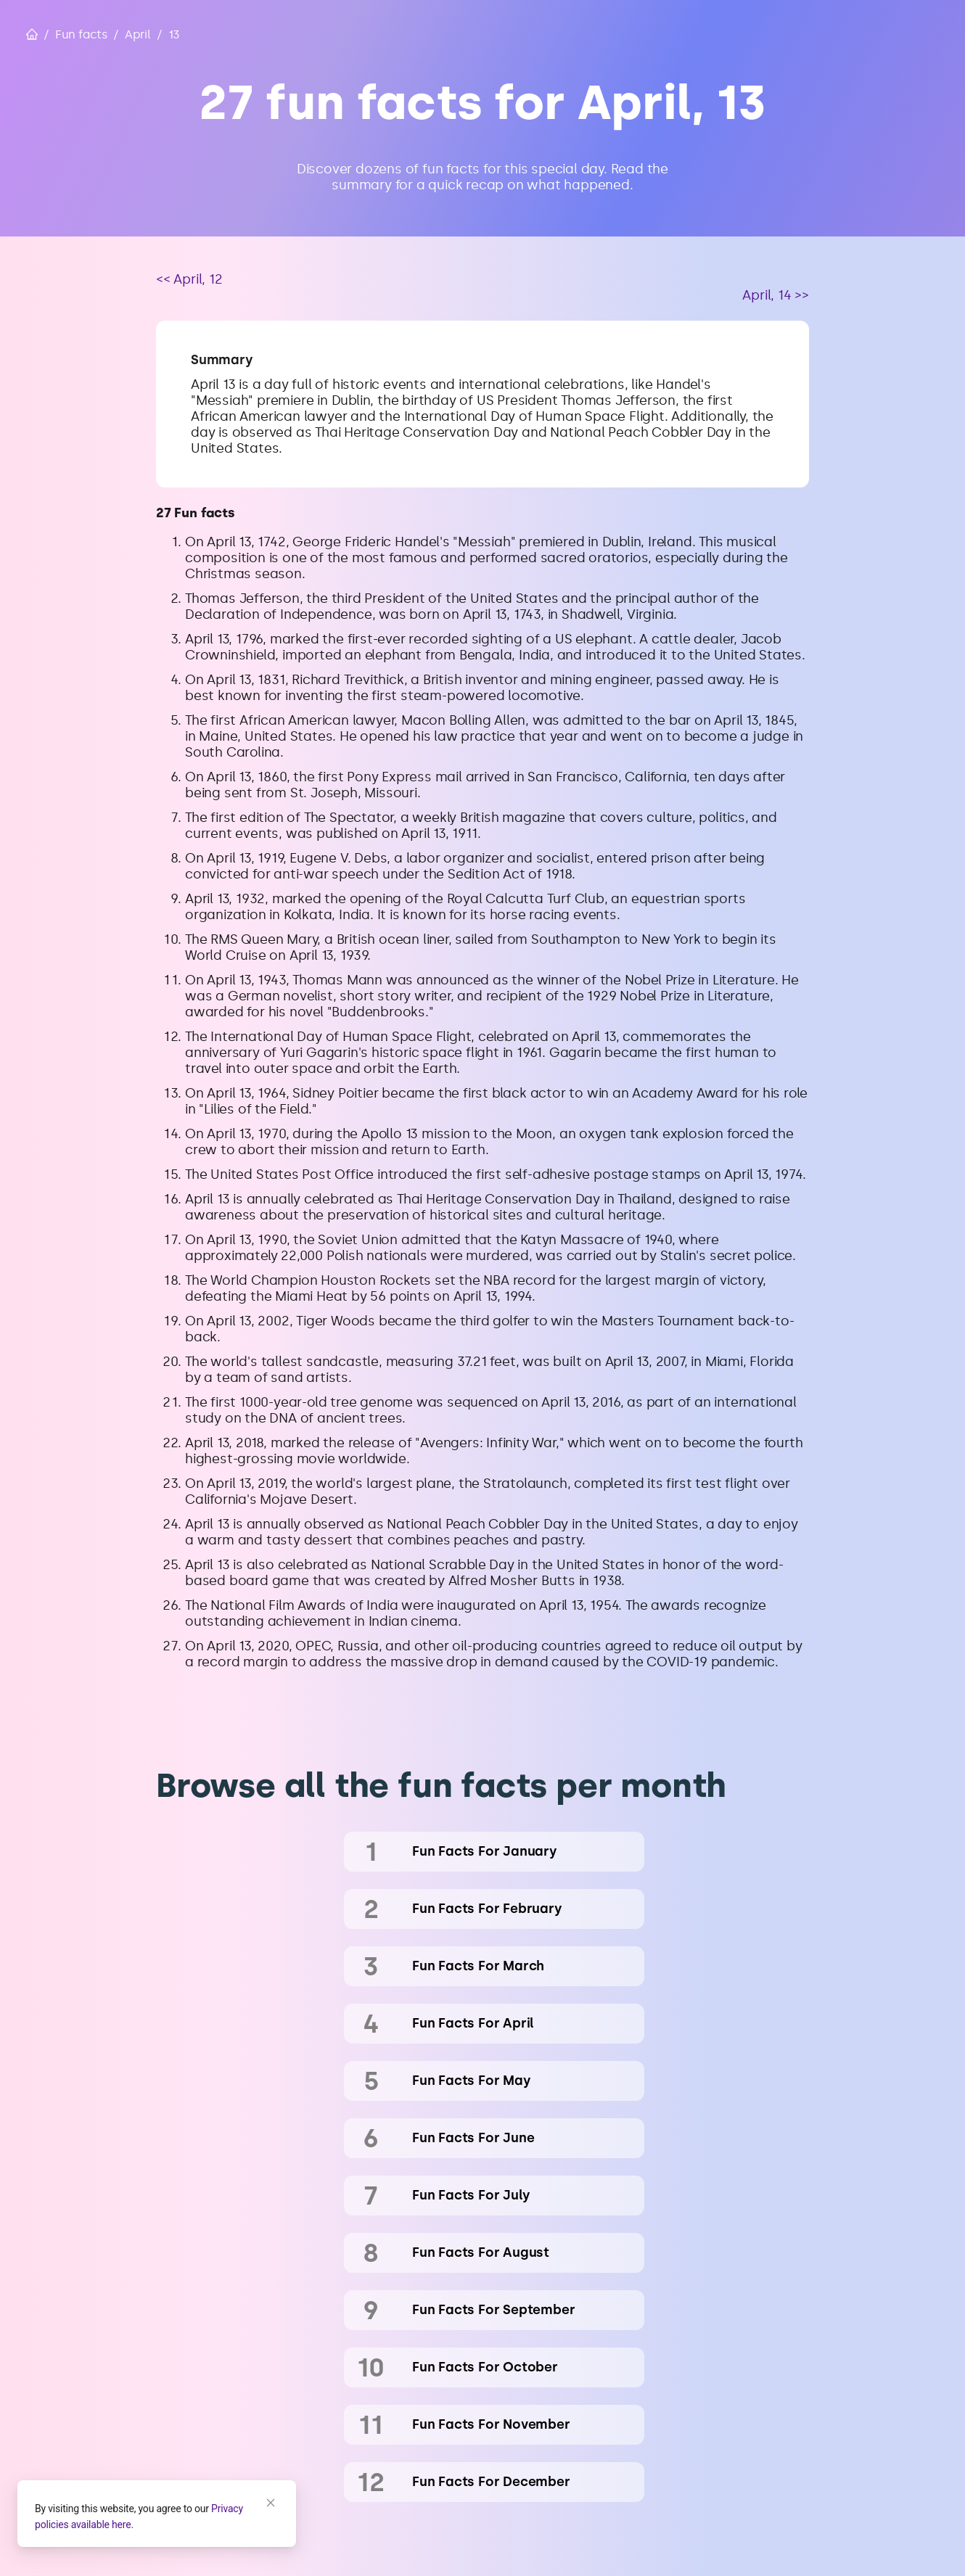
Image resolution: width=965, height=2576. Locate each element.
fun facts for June (473, 2138)
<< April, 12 (189, 279)
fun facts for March (478, 1966)
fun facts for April (473, 2023)
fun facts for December (491, 2482)
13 (174, 34)
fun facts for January (484, 1851)
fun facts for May (471, 2081)
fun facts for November (491, 2424)
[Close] (271, 2503)
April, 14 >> (775, 295)
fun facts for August (480, 2252)
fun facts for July (471, 2195)
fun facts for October (485, 2367)
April (138, 34)
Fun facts (81, 34)
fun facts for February (487, 1909)
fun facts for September (493, 2310)
